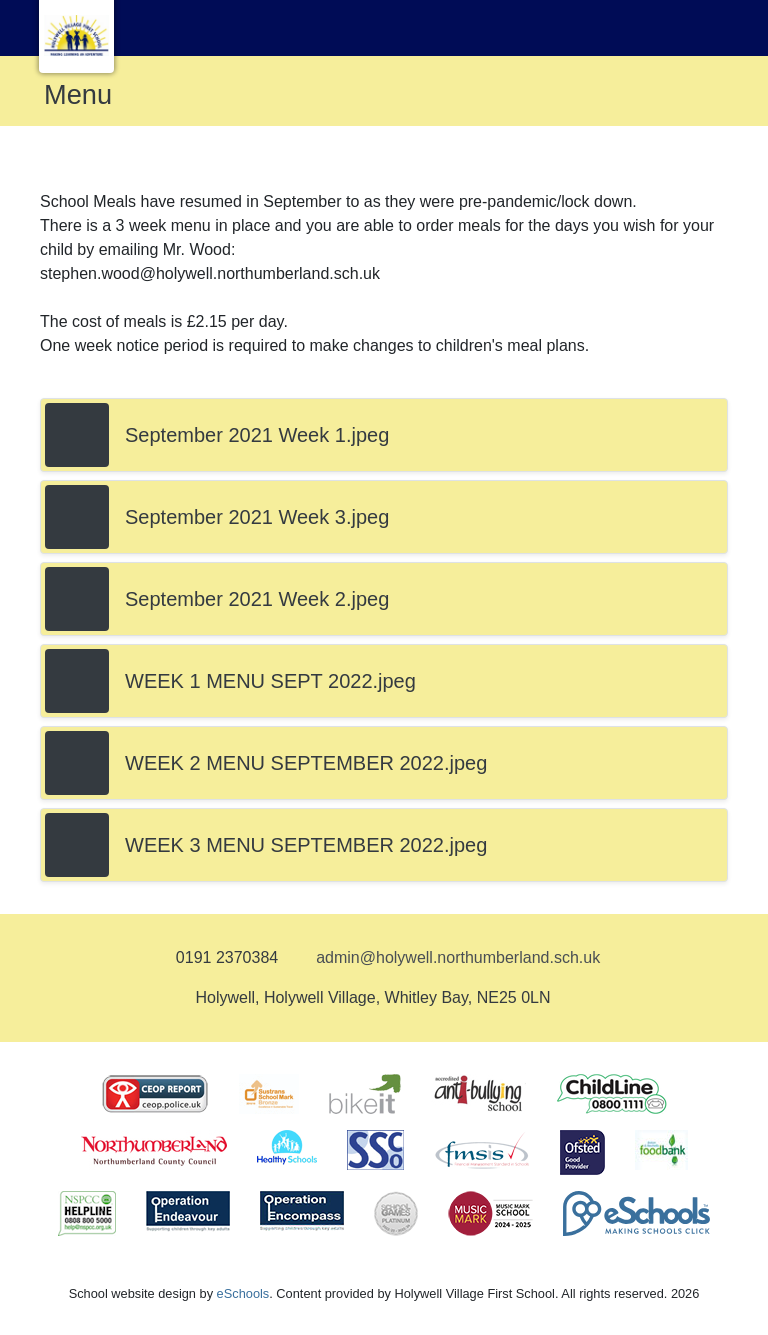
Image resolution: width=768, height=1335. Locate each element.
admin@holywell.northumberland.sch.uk (458, 957)
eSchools (243, 1293)
